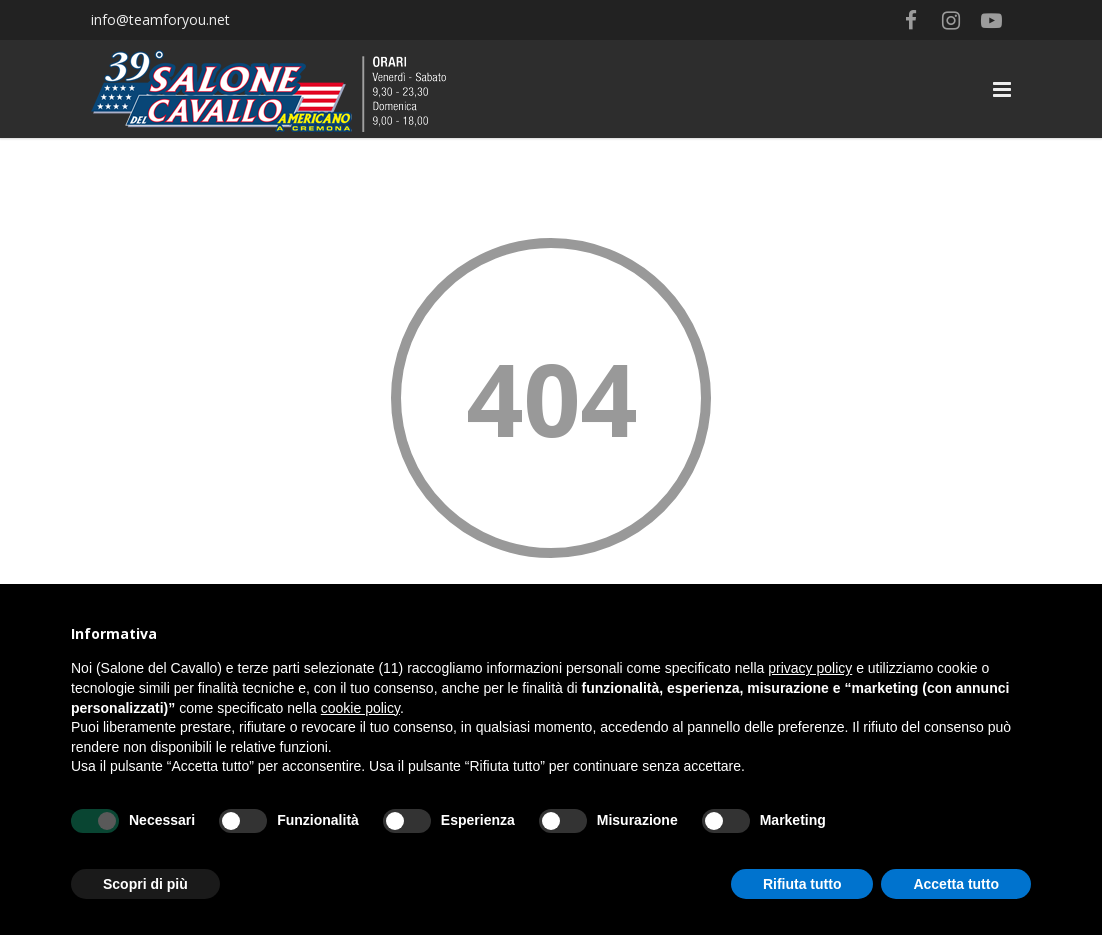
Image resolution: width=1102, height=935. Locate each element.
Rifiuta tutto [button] (802, 884)
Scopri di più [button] (145, 884)
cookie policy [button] (360, 708)
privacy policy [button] (810, 668)
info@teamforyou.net (160, 19)
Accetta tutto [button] (956, 884)
